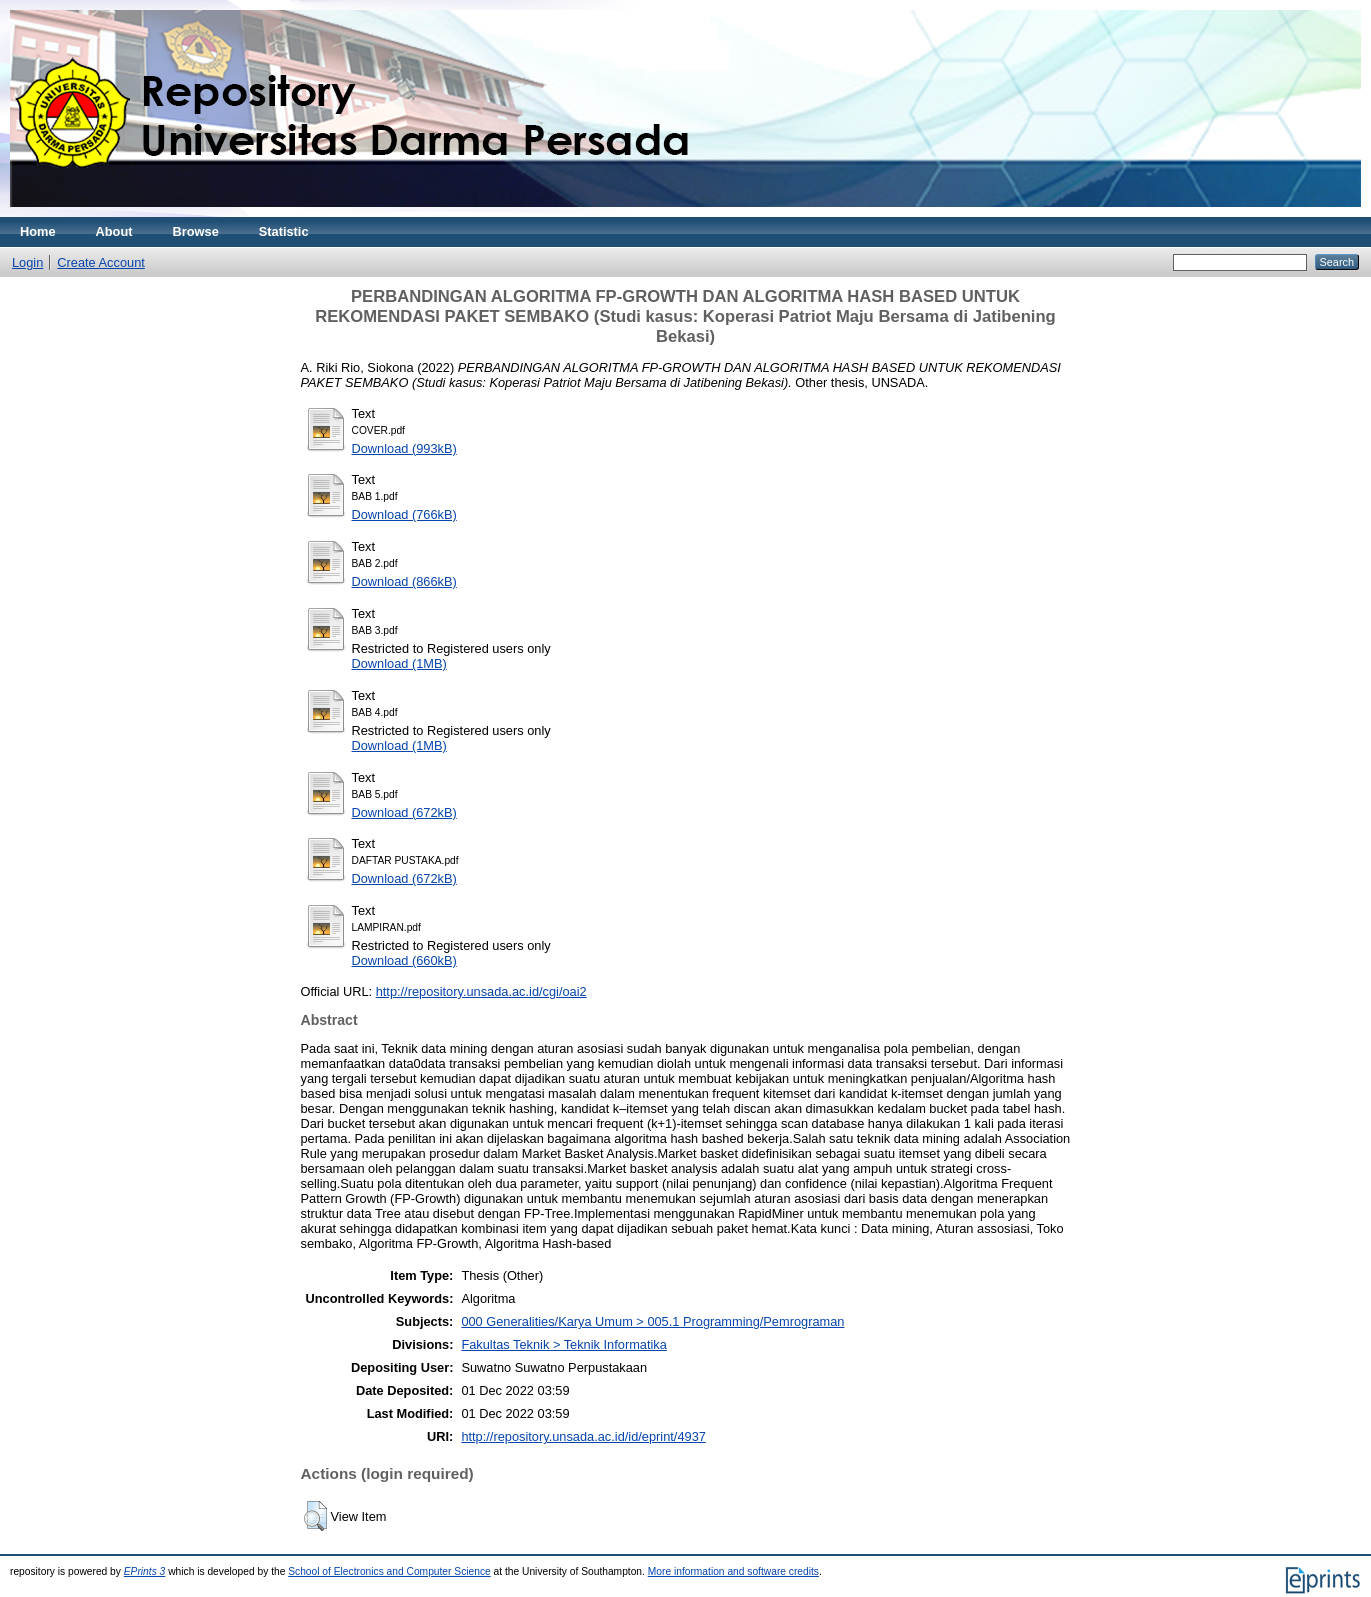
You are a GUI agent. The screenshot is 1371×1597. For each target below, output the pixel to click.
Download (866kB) (404, 581)
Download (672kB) (404, 812)
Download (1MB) (399, 663)
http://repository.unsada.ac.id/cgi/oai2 (481, 991)
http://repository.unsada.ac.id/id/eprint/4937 (583, 1436)
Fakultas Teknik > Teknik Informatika (563, 1344)
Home (38, 231)
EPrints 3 (145, 1571)
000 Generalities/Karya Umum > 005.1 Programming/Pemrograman (652, 1321)
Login (27, 262)
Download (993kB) (404, 448)
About (114, 231)
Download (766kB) (404, 514)
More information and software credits (733, 1571)
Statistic (284, 231)
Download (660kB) (404, 960)
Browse (196, 231)
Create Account (101, 262)
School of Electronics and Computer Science (389, 1571)
